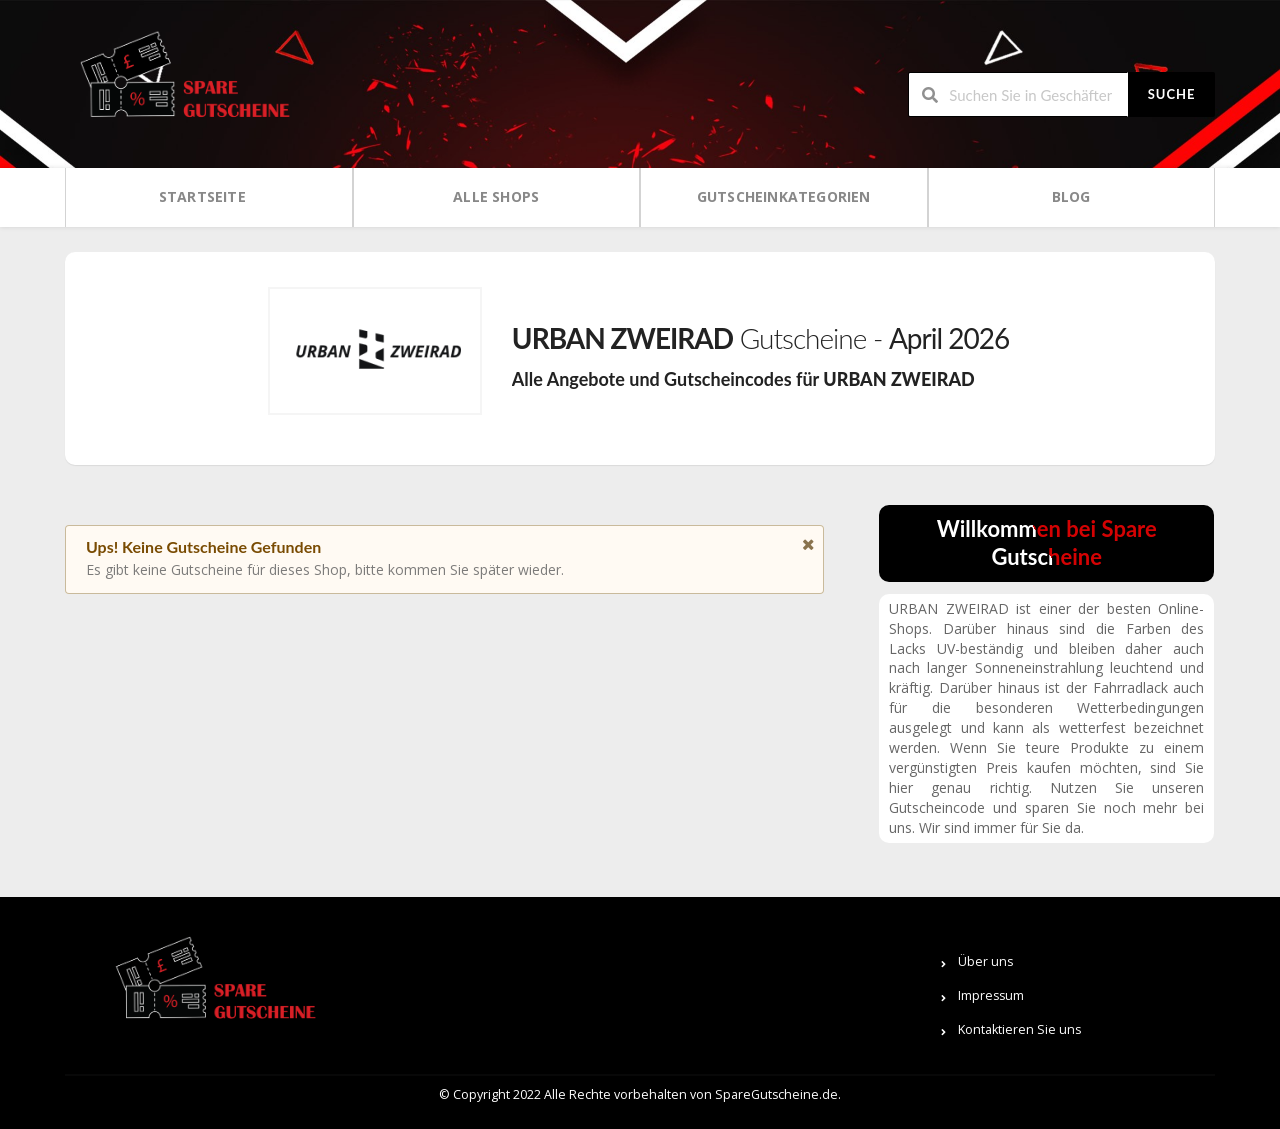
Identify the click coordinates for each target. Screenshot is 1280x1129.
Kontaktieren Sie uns (1019, 1029)
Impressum (991, 995)
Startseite (202, 196)
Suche (1172, 94)
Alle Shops (496, 196)
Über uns (985, 961)
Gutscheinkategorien (784, 196)
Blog (1071, 196)
